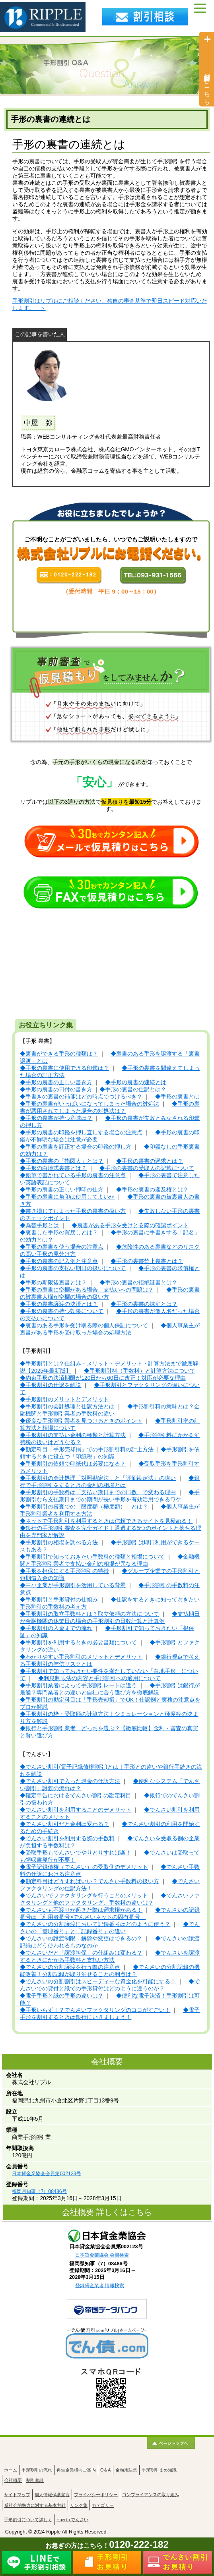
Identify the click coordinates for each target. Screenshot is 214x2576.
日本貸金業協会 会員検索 (102, 2255)
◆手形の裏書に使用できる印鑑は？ (64, 1068)
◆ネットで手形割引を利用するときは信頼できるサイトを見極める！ (106, 1521)
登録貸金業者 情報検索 (99, 2285)
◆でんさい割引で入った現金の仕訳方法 (70, 1781)
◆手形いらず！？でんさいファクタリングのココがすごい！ (95, 2010)
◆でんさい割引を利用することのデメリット (75, 1810)
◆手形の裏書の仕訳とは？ (132, 1090)
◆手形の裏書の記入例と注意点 (59, 1261)
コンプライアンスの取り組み (150, 2494)
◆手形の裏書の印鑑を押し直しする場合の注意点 (81, 1132)
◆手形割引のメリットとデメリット (64, 1399)
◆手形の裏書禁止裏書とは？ (147, 1261)
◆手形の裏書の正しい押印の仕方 (61, 1190)
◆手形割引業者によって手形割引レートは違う (78, 1685)
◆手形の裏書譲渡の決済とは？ (59, 1304)
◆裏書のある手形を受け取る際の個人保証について (84, 1326)
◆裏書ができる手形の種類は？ (59, 1054)
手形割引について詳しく (28, 2519)
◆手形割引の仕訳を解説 (50, 1385)
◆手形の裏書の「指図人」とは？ (61, 1161)
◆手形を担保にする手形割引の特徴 (64, 1571)
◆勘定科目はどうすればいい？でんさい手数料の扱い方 (89, 1881)
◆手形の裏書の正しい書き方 (56, 1082)
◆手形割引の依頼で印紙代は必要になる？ (73, 1464)
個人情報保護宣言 (52, 2494)
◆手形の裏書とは (177, 1097)
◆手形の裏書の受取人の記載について (146, 1168)
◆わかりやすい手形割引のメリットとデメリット (81, 1657)
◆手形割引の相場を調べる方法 (59, 1542)
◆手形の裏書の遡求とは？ (149, 1161)
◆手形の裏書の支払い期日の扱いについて (73, 1268)
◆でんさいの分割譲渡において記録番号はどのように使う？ (95, 1924)
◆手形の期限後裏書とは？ (53, 1283)
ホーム (10, 2470)
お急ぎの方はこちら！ (106, 2545)
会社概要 (13, 2480)
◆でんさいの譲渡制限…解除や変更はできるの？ (81, 1939)
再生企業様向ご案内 (76, 2470)
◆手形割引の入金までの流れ (56, 1628)
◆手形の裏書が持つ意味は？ (56, 1118)
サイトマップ (17, 2494)
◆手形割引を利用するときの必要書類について (78, 1643)
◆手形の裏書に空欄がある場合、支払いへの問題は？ (87, 1290)
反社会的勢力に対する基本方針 (35, 2505)
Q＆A (105, 2470)
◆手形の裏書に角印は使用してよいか (67, 1197)
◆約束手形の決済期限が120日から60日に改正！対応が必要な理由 (102, 1378)
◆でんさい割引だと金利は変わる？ (64, 1824)
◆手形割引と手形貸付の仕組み (59, 1600)
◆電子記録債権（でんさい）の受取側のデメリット (84, 1867)
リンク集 (79, 2505)
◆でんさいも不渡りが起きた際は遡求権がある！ (81, 1910)
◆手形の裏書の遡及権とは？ (152, 1190)
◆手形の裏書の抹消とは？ (144, 1304)
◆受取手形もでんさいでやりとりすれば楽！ (75, 1853)
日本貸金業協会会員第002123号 (46, 2173)
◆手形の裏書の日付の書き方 (56, 1090)
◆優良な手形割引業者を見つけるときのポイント (81, 1421)
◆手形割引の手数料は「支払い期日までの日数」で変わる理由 (98, 1492)
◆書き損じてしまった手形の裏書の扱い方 (73, 1211)
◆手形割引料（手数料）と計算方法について (139, 1371)
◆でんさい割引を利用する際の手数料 (67, 1838)
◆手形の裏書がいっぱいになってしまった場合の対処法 (89, 1104)
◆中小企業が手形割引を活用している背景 (73, 1585)
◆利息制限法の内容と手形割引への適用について (99, 1678)
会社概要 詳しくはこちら (107, 2212)
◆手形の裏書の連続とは (135, 1082)
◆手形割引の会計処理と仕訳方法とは (67, 1407)
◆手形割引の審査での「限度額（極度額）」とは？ (84, 1507)
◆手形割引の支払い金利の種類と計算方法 (73, 1435)
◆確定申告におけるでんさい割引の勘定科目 (75, 1796)
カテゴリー (103, 2505)
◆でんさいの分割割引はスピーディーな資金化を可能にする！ (98, 1981)
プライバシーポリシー (96, 2494)
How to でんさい (72, 2519)
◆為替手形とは (39, 1225)
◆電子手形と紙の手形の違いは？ (61, 1996)
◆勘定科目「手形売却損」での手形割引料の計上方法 (87, 1449)
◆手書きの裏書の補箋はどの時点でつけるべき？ (81, 1097)
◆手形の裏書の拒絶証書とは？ (138, 1283)
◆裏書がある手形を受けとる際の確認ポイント (130, 1225)
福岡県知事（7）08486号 (39, 2191)
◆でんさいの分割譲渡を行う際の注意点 (70, 1967)
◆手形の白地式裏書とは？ (53, 1168)
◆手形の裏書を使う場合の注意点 (61, 1247)
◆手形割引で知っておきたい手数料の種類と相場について (92, 1557)
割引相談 (35, 2480)
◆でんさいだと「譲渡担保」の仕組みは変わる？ (81, 1953)
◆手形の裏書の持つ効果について (61, 1311)
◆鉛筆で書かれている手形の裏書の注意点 (73, 1175)
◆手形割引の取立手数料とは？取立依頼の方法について (89, 1614)
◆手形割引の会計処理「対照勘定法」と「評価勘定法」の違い (98, 1478)
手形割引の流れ (36, 2470)
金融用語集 (126, 2470)
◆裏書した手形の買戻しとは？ (59, 1233)
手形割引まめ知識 (159, 2470)
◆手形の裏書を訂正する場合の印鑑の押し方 (75, 1147)
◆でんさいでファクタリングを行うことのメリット (84, 1896)
